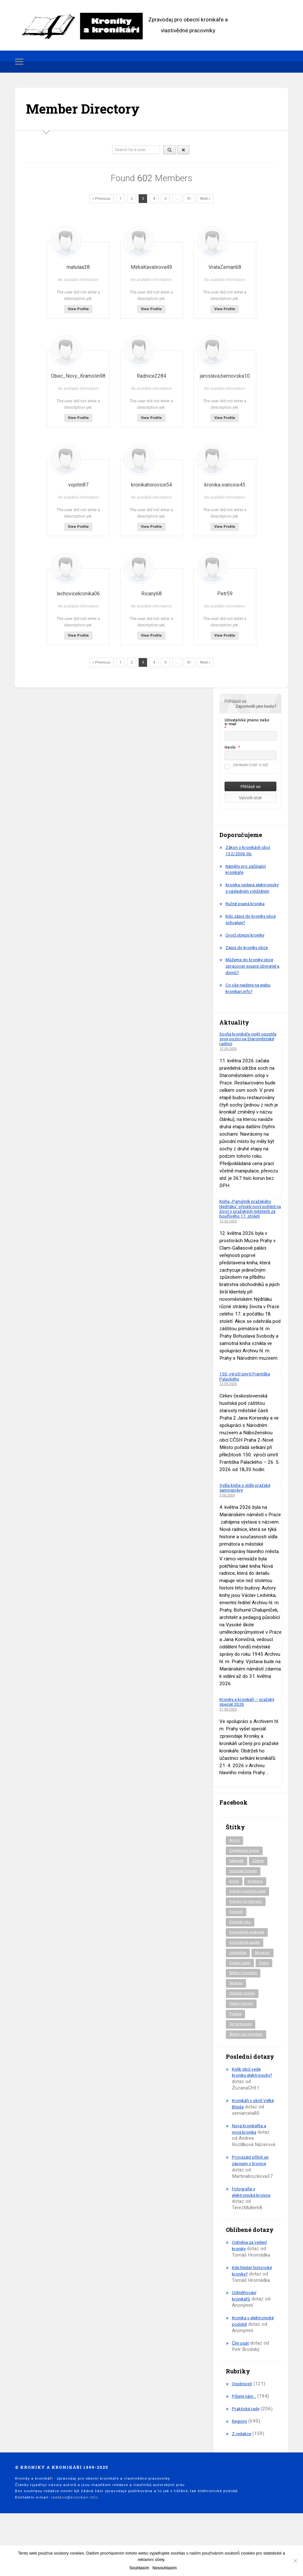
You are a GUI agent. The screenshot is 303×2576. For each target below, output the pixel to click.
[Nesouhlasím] (295, 2560)
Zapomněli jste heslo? (255, 706)
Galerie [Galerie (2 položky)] (262, 1873)
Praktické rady (247, 2456)
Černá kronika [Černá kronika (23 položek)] (241, 2065)
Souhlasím (139, 2568)
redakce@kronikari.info (74, 2545)
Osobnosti (243, 2431)
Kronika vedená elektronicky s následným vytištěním (251, 891)
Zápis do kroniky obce (248, 953)
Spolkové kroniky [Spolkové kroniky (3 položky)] (244, 2033)
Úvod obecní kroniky (246, 941)
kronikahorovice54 (151, 485)
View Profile (78, 309)
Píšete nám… (245, 2444)
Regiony (240, 2469)
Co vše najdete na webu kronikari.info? (250, 994)
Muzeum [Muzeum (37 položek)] (237, 1979)
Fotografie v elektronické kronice (253, 2233)
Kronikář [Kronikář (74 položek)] (236, 1926)
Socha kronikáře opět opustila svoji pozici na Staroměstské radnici (243, 1045)
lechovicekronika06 (78, 594)
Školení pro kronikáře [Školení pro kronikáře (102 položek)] (248, 2075)
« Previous (101, 199)
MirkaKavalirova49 (151, 267)
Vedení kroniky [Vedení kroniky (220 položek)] (242, 2043)
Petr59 (225, 594)
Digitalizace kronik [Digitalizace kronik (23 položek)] (245, 1862)
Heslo (230, 747)
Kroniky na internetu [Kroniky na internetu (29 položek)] (247, 1916)
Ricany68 (151, 594)
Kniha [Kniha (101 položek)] (234, 1894)
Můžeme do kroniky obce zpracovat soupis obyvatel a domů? (253, 972)
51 (189, 199)
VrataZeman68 (225, 267)
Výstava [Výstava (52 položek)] (236, 2054)
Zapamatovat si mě (246, 765)
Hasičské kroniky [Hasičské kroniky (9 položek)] (244, 1884)
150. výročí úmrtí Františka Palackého (247, 1387)
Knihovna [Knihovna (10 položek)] (256, 1894)
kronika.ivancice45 (224, 485)
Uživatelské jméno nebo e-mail (247, 722)
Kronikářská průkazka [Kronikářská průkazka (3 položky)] (248, 1947)
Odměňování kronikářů (245, 2343)
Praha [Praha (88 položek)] (234, 2001)
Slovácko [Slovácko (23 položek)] (237, 2022)
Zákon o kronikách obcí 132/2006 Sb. (250, 850)
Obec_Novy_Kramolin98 (78, 376)
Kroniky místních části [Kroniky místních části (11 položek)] (249, 1905)
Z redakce (242, 2481)
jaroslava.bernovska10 (225, 376)
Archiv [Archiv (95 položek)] (235, 1852)
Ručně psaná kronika (247, 910)
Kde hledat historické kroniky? (251, 2312)
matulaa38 (78, 267)
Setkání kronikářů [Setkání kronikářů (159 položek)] (244, 2011)
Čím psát (241, 2390)
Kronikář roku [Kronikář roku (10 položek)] (241, 1937)
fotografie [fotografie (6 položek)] (238, 1873)
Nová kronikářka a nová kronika (251, 2170)
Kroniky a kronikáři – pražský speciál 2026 (249, 1713)
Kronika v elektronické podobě (253, 2369)
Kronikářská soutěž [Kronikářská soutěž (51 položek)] (246, 1958)
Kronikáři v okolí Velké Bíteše (248, 2145)
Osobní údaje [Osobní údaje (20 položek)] (241, 1990)
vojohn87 (78, 485)
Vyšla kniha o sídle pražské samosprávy (247, 1498)
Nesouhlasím (164, 2568)
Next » (205, 199)
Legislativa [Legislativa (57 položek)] (239, 1969)
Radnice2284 (151, 376)
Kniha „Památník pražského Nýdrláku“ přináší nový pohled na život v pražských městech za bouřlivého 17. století (250, 1217)
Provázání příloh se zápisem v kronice (252, 2201)
